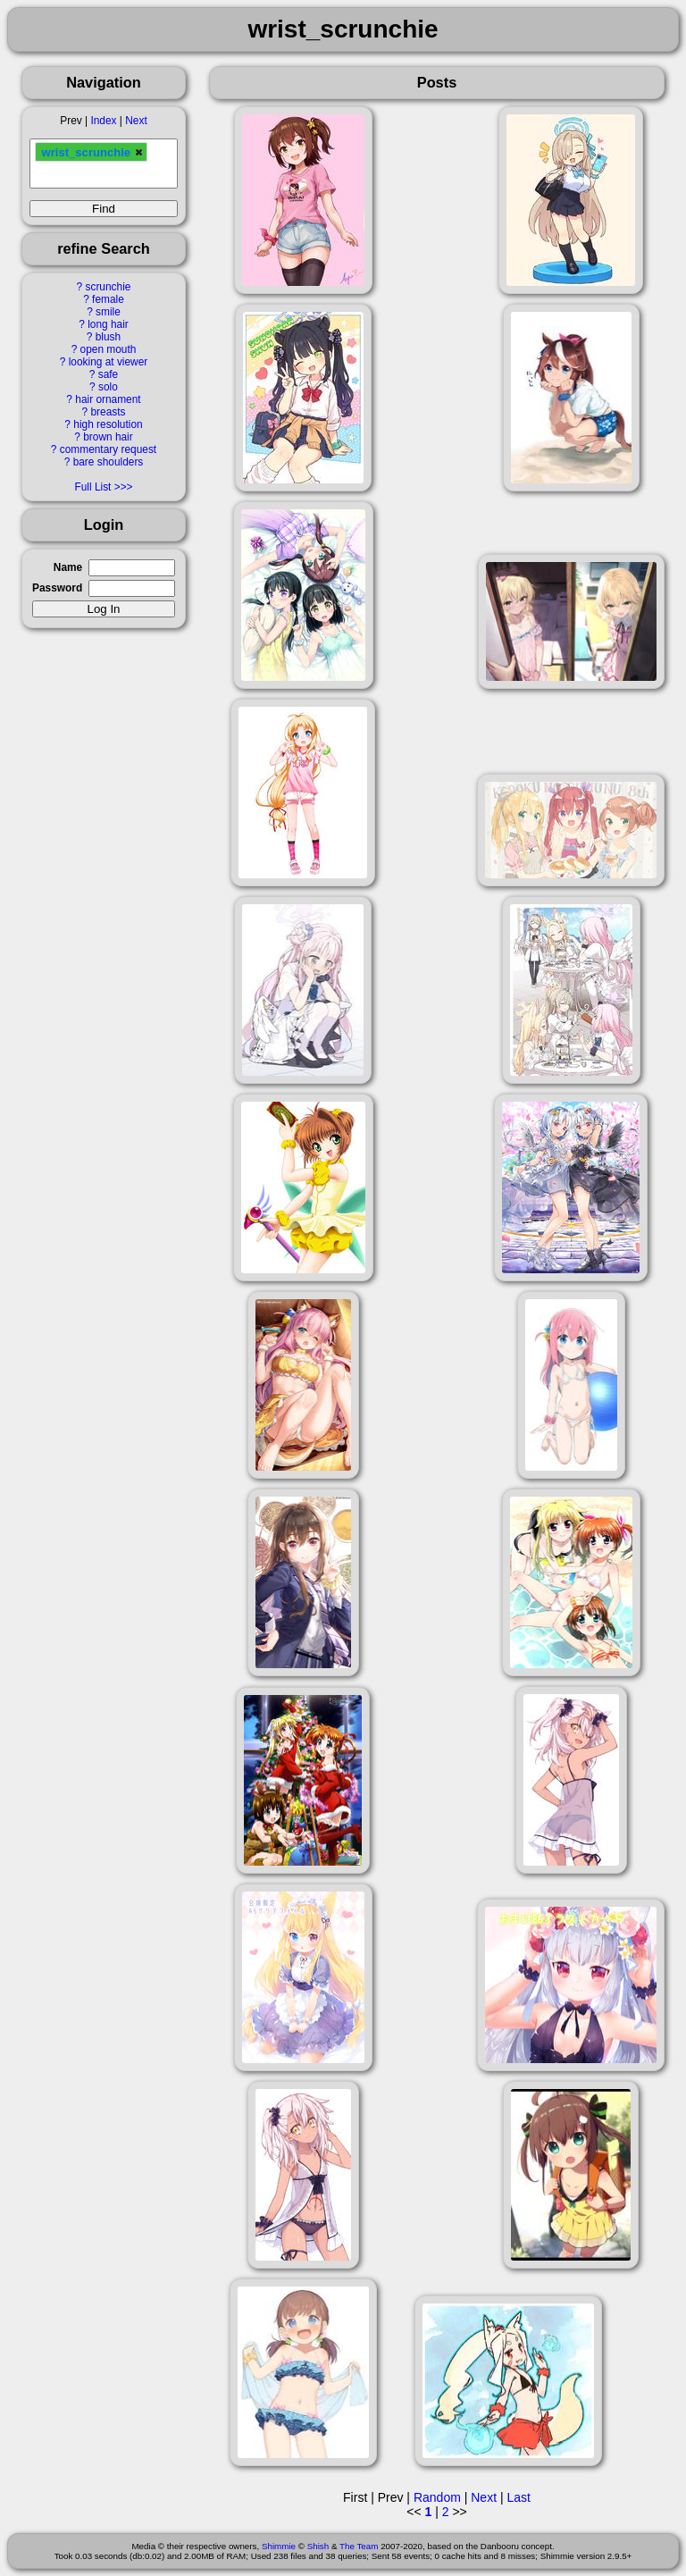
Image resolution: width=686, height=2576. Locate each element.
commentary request (108, 449)
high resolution (107, 424)
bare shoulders (108, 462)
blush (108, 337)
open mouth (108, 349)
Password (57, 588)
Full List (92, 487)
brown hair (108, 437)
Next (135, 120)
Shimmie (279, 2546)
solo (108, 387)
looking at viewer (108, 362)
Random (437, 2497)
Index (103, 120)
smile (108, 312)
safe (108, 374)
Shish (318, 2546)
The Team (358, 2546)
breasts (107, 412)
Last (518, 2497)
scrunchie (108, 287)
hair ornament (107, 399)
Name (68, 567)
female (108, 299)
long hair (108, 324)
